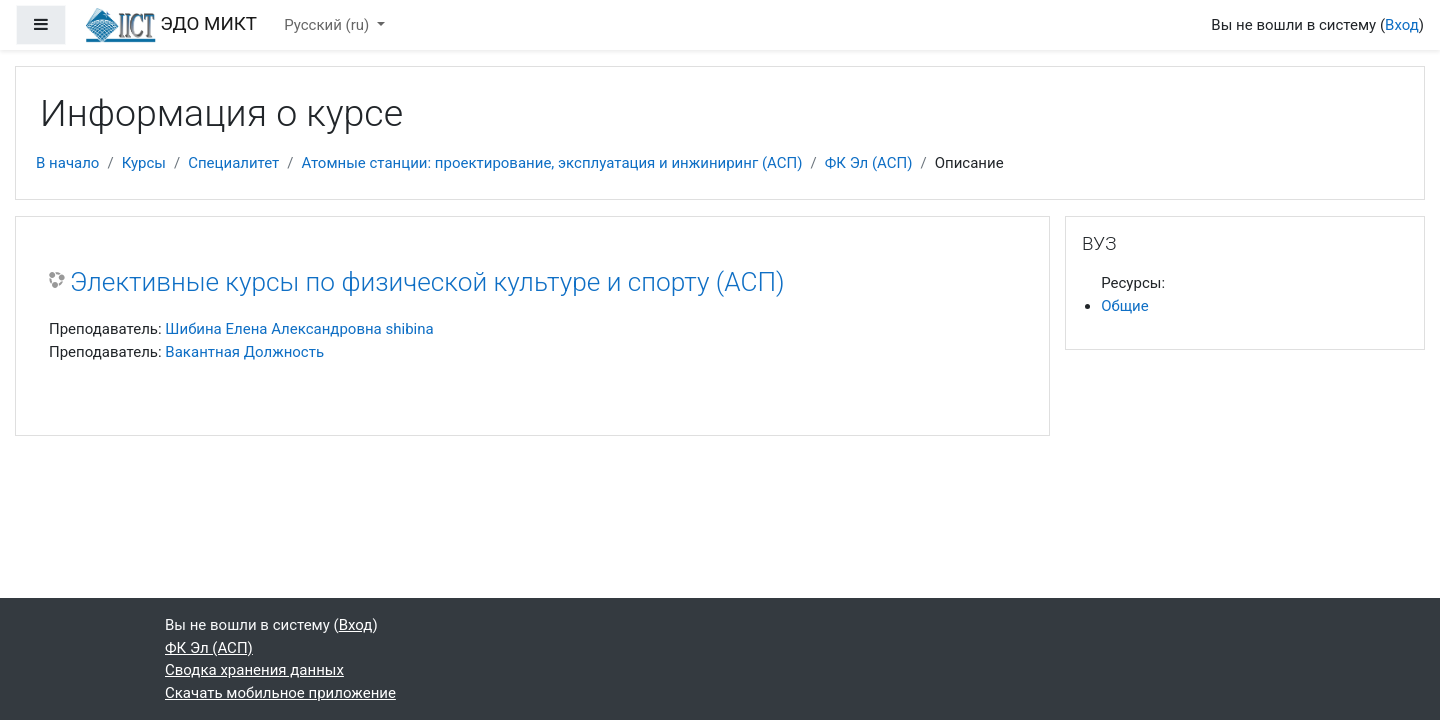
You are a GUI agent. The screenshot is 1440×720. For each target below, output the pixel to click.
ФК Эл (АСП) (869, 163)
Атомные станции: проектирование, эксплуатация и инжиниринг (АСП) (552, 163)
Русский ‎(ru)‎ (328, 25)
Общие (1125, 306)
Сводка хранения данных (254, 670)
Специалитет (233, 163)
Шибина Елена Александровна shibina (299, 329)
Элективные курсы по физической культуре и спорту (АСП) (427, 282)
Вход (1402, 25)
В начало (67, 163)
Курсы (144, 163)
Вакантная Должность (244, 352)
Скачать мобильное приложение (280, 693)
